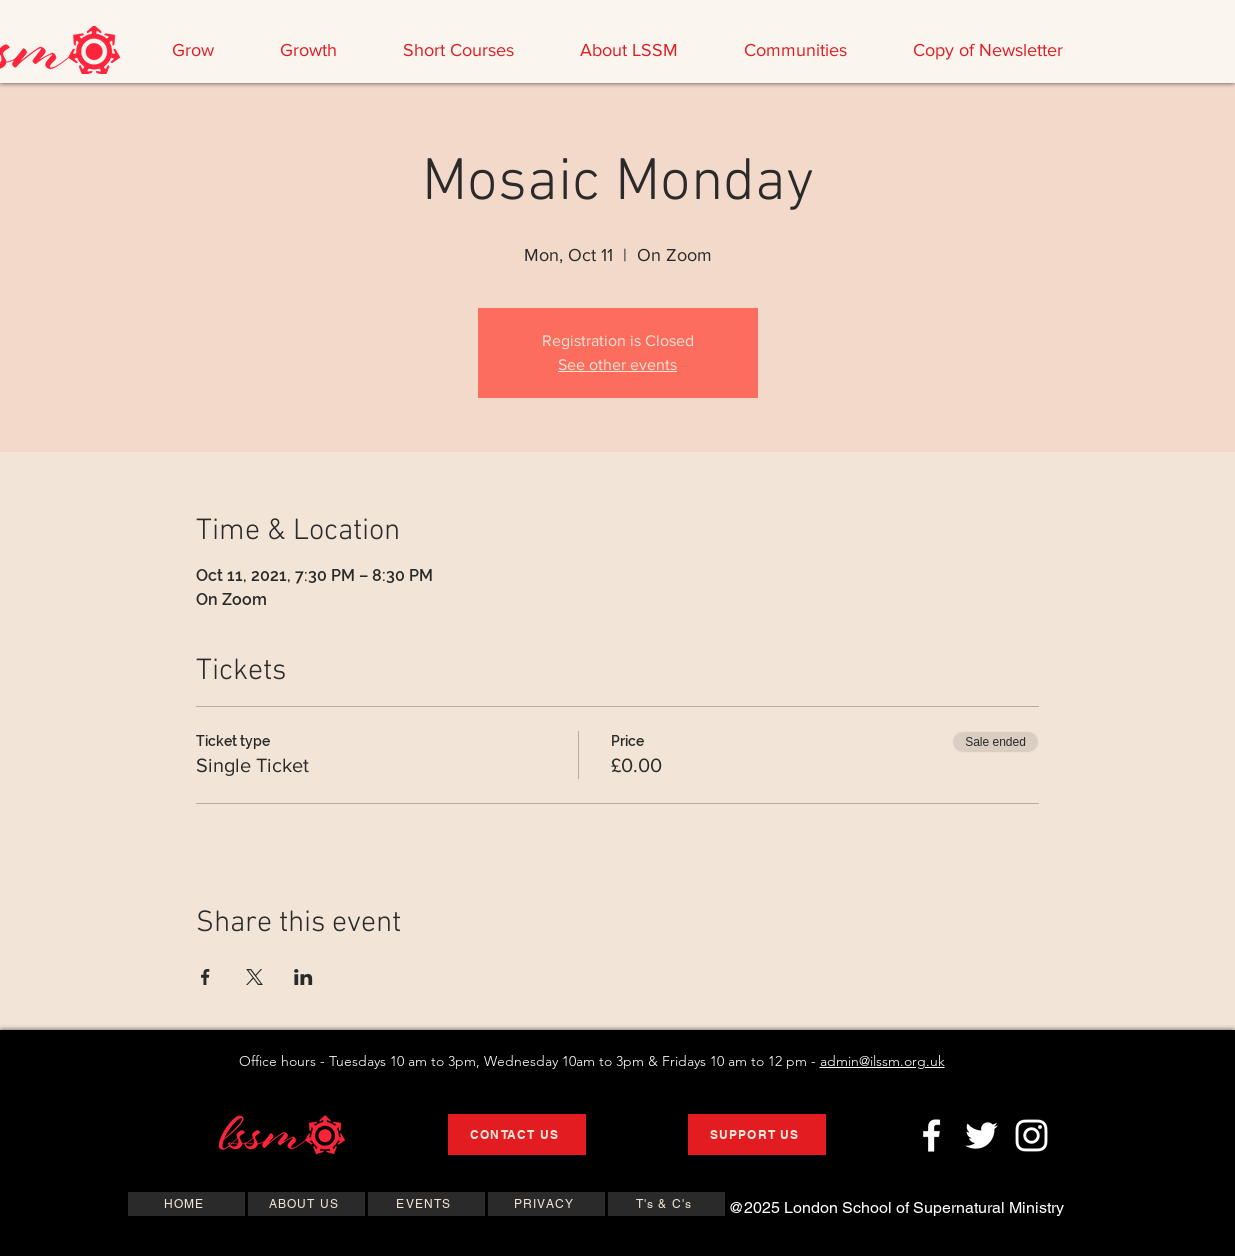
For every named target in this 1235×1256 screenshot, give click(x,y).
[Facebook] (931, 1135)
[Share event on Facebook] (205, 977)
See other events (617, 364)
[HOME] (186, 1204)
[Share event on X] (254, 977)
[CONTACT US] (517, 1134)
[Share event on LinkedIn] (303, 977)
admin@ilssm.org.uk (882, 1061)
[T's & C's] (666, 1204)
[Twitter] (981, 1135)
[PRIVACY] (546, 1204)
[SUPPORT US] (757, 1134)
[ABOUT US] (306, 1204)
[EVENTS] (426, 1204)
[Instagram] (1031, 1135)
